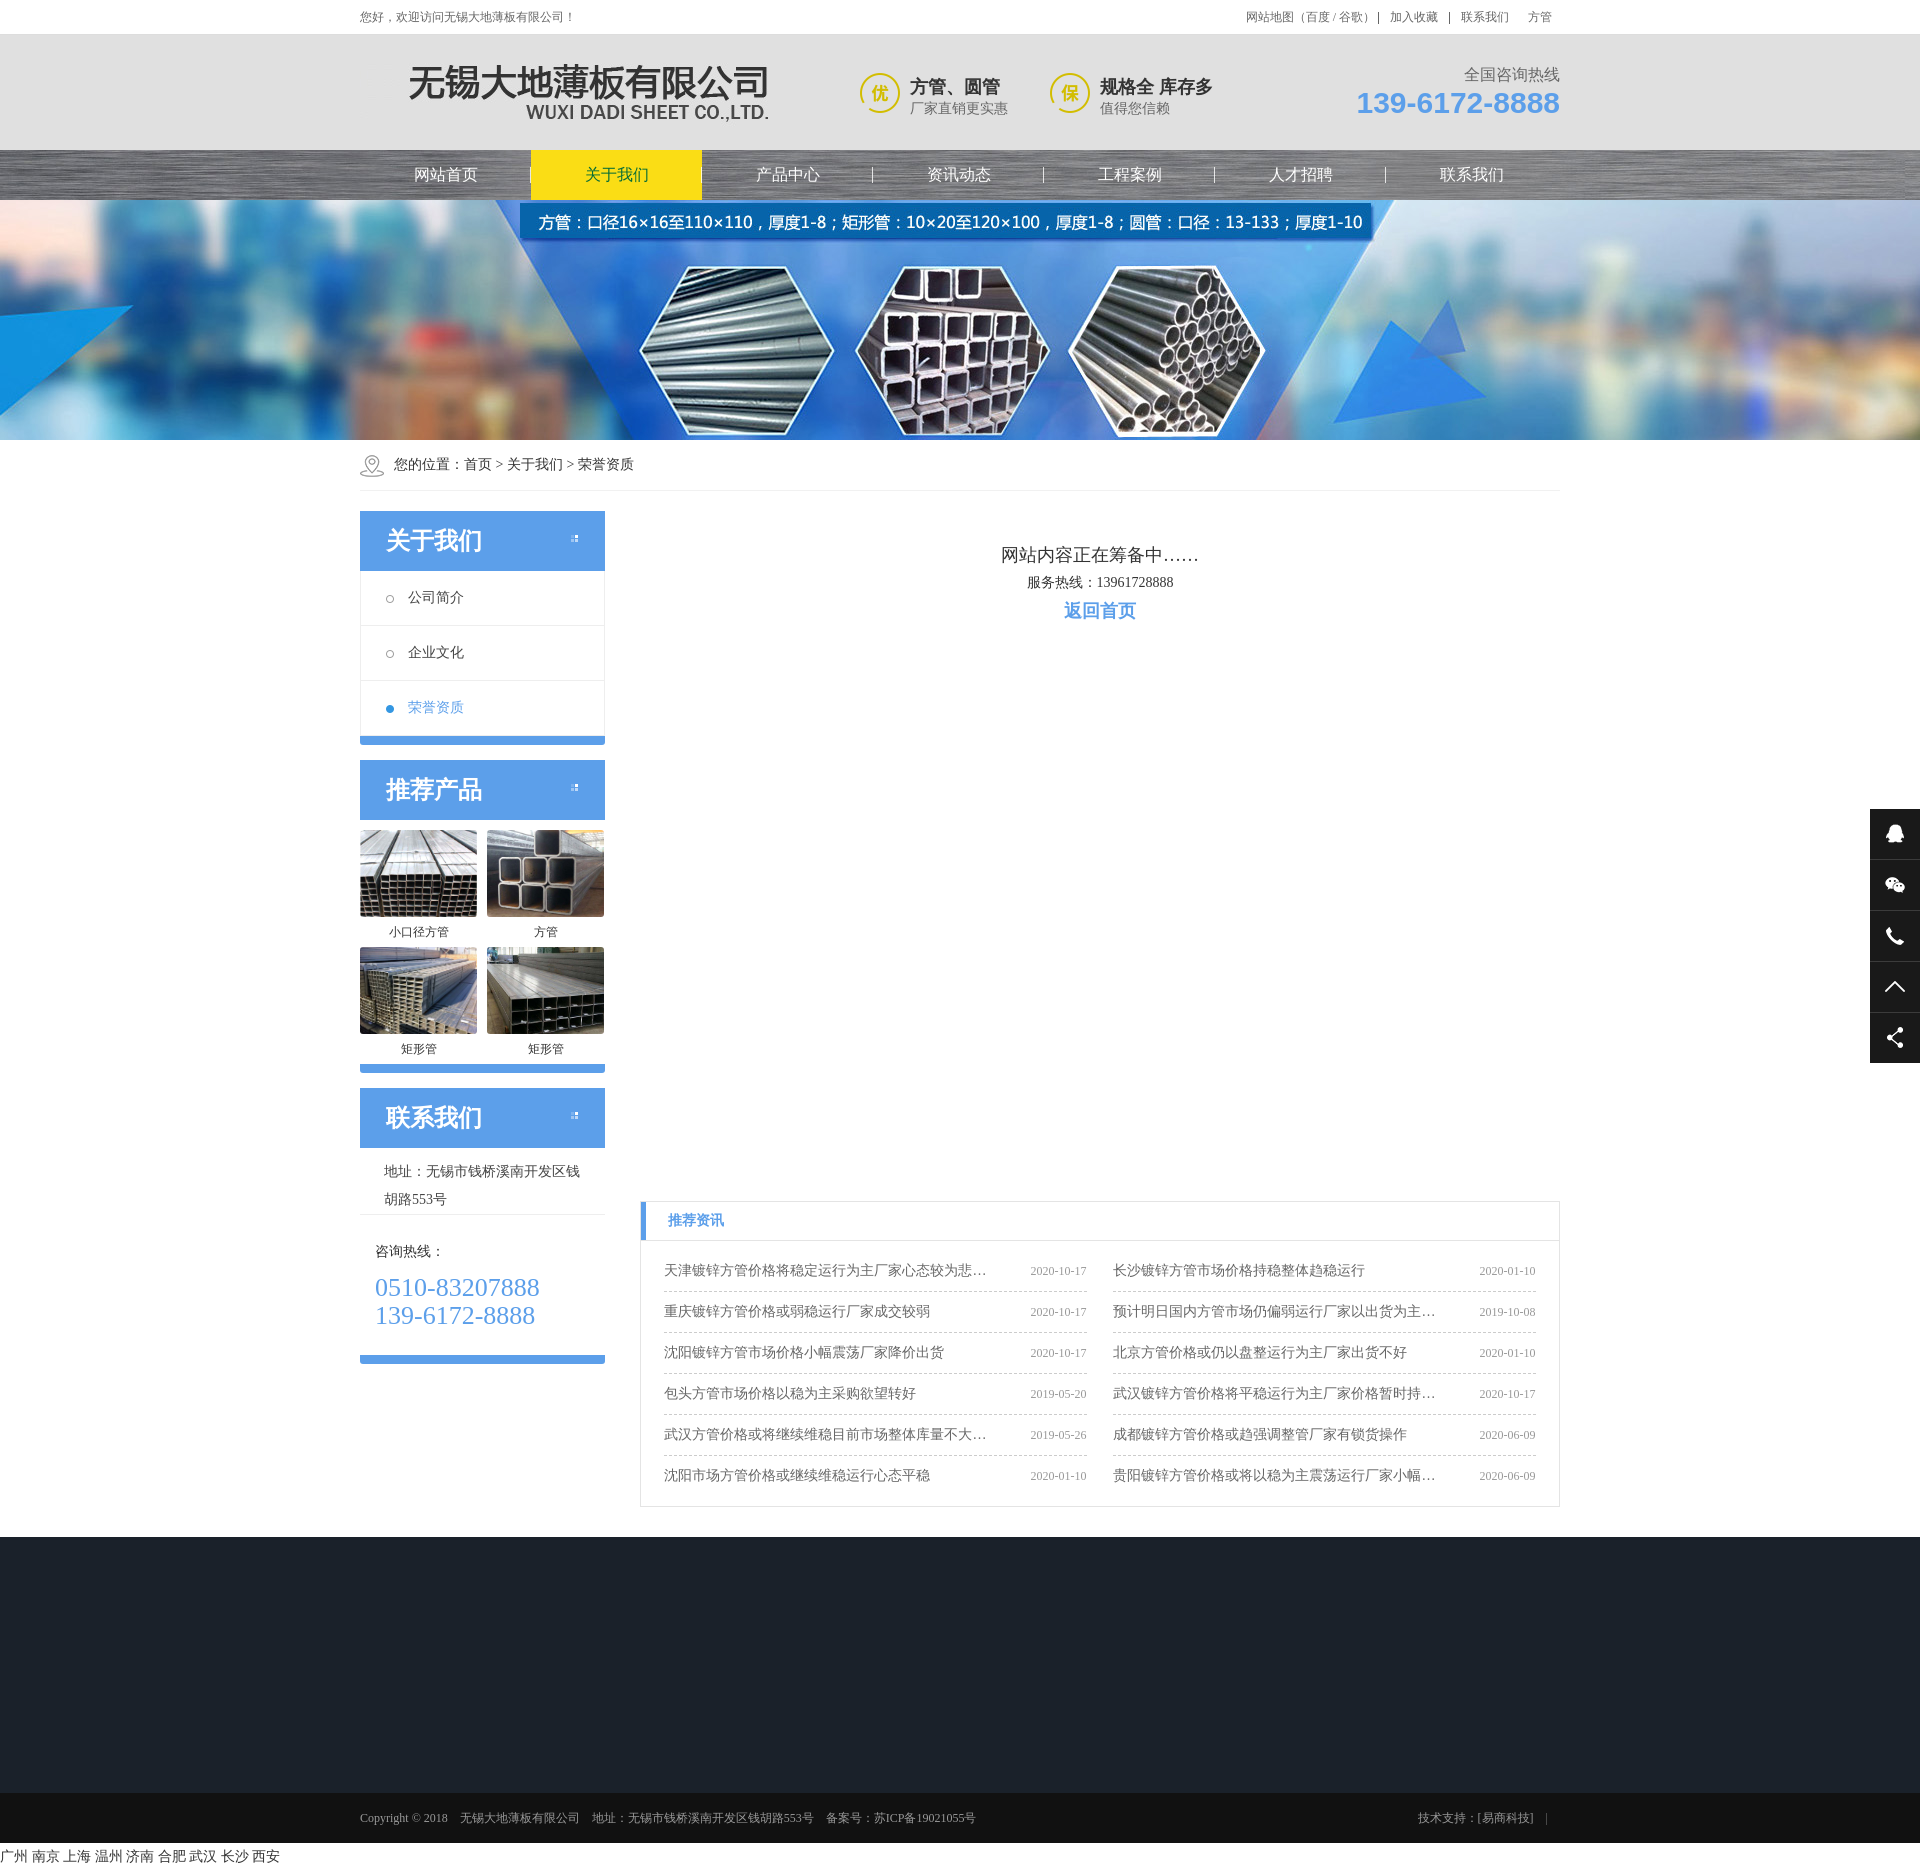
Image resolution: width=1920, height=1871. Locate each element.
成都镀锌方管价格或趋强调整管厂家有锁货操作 (1260, 1434)
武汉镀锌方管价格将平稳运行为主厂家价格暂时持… (1274, 1393)
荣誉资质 (606, 464)
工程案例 (1130, 174)
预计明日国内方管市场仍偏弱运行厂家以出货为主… (1274, 1311)
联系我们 (1485, 17)
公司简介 (425, 597)
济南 (140, 1856)
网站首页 (446, 174)
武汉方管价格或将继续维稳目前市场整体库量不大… (825, 1434)
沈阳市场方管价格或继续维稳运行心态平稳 (797, 1475)
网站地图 (1270, 17)
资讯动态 (959, 174)
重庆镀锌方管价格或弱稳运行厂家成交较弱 (797, 1311)
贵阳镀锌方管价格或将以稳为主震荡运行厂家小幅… (1274, 1475)
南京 (46, 1856)
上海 (77, 1856)
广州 (14, 1856)
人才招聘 (1301, 174)
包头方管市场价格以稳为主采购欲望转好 (790, 1393)
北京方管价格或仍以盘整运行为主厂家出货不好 (1260, 1352)
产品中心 (788, 174)
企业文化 (425, 652)
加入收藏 (1414, 17)
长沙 (235, 1856)
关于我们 (617, 174)
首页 (478, 464)
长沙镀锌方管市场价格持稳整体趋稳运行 (1239, 1270)
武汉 (203, 1856)
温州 (109, 1856)
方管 (1540, 17)
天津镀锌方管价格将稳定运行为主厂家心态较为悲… (825, 1270)
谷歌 (1351, 17)
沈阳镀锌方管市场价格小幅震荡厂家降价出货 (804, 1352)
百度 (1318, 17)
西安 (266, 1856)
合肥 (172, 1856)
